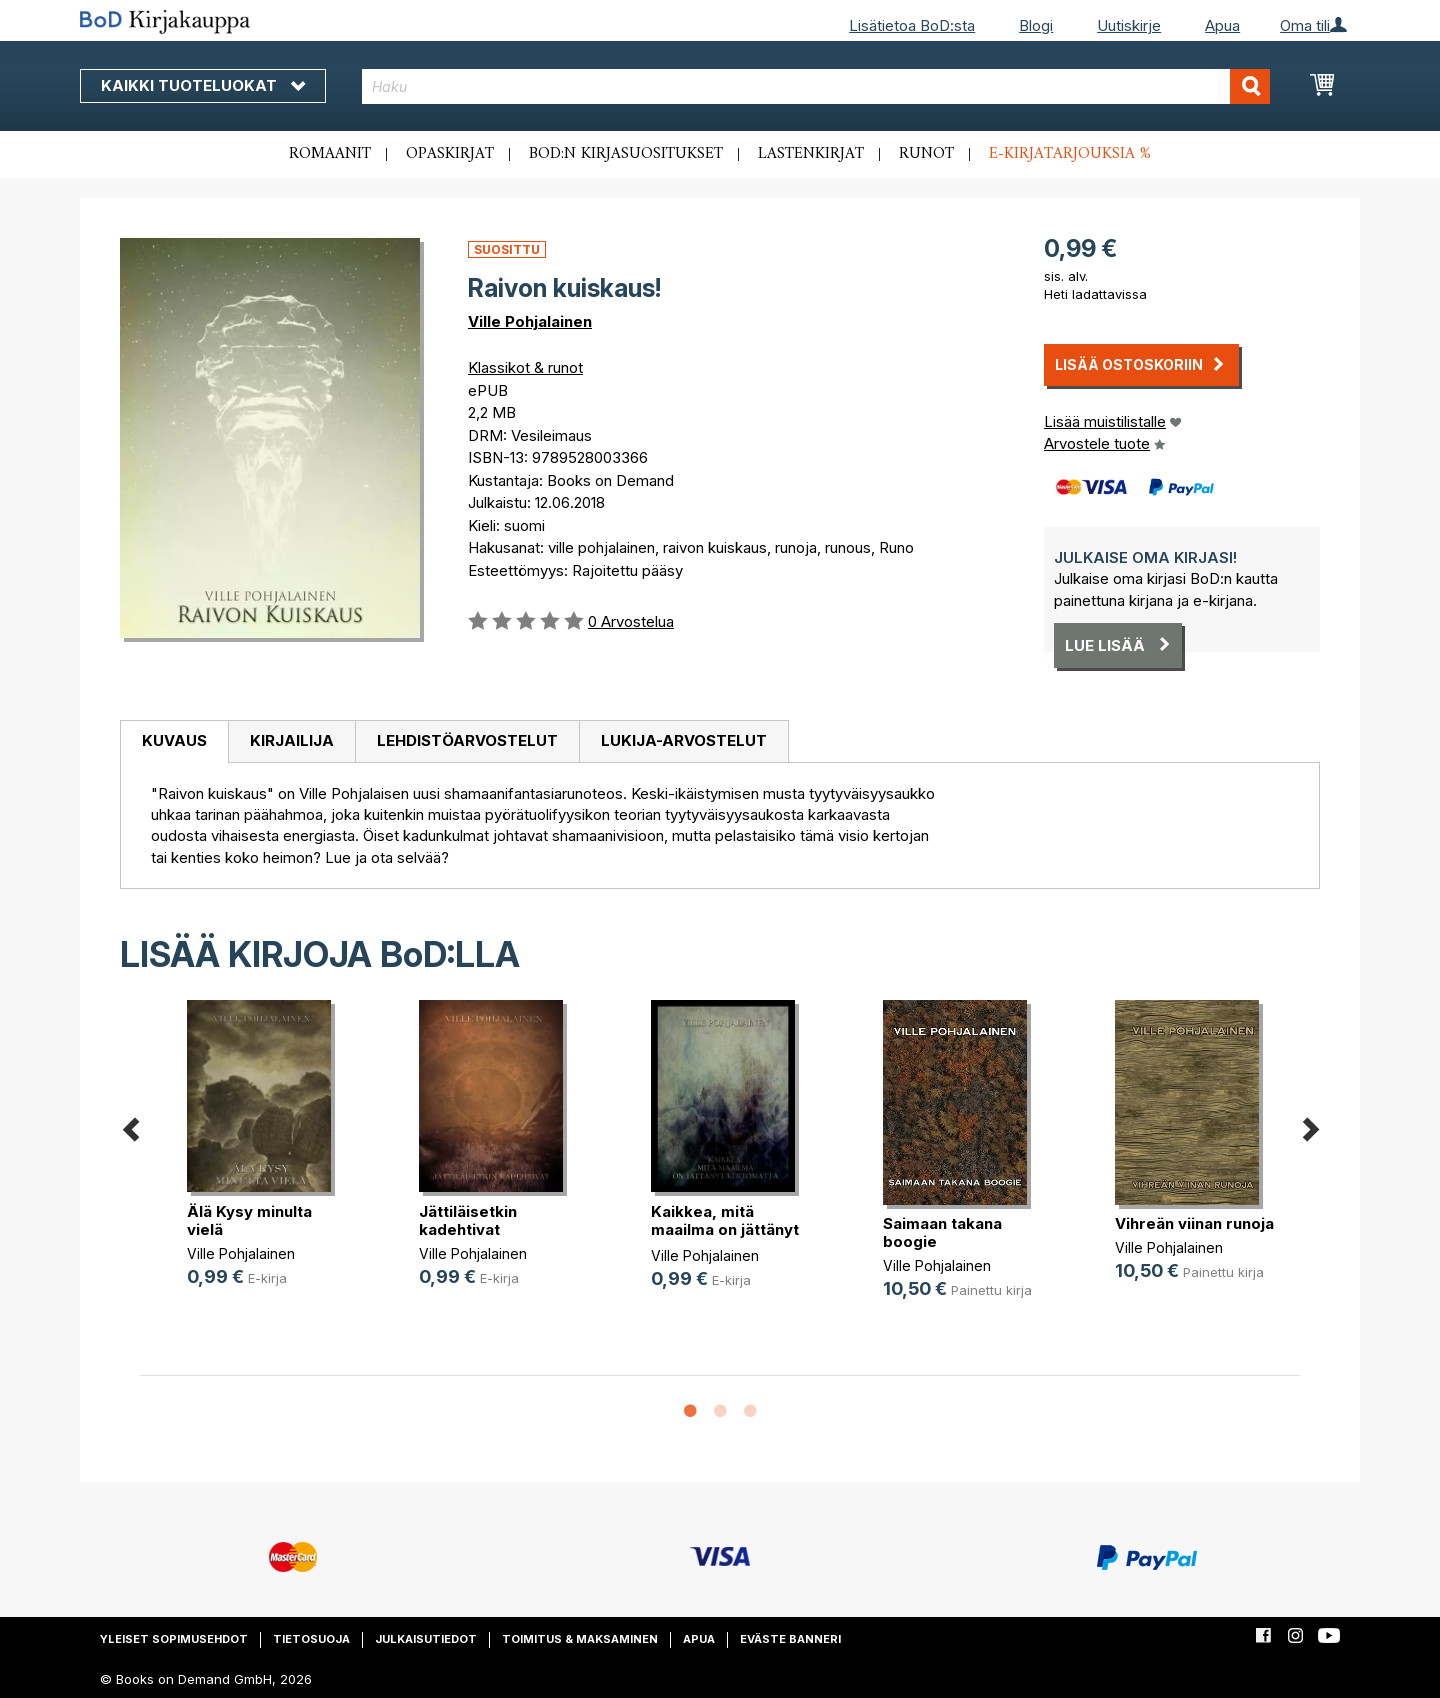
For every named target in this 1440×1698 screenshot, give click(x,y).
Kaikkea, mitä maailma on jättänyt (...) (725, 1229)
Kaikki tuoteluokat (203, 85)
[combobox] (816, 86)
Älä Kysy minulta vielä (249, 1220)
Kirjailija (292, 740)
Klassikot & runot (525, 367)
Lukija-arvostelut (684, 740)
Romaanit (330, 154)
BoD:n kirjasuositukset (626, 154)
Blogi (1036, 25)
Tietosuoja (311, 1639)
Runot (926, 154)
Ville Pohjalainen (530, 321)
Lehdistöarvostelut (467, 740)
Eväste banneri (790, 1639)
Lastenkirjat (811, 154)
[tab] (174, 742)
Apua (1222, 25)
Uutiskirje (1129, 25)
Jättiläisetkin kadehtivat (468, 1220)
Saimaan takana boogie (942, 1232)
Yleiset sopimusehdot (174, 1639)
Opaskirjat (450, 154)
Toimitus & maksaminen (580, 1639)
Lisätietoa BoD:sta (912, 25)
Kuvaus (174, 740)
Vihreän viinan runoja (1194, 1223)
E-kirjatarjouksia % (1070, 154)
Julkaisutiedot (426, 1639)
